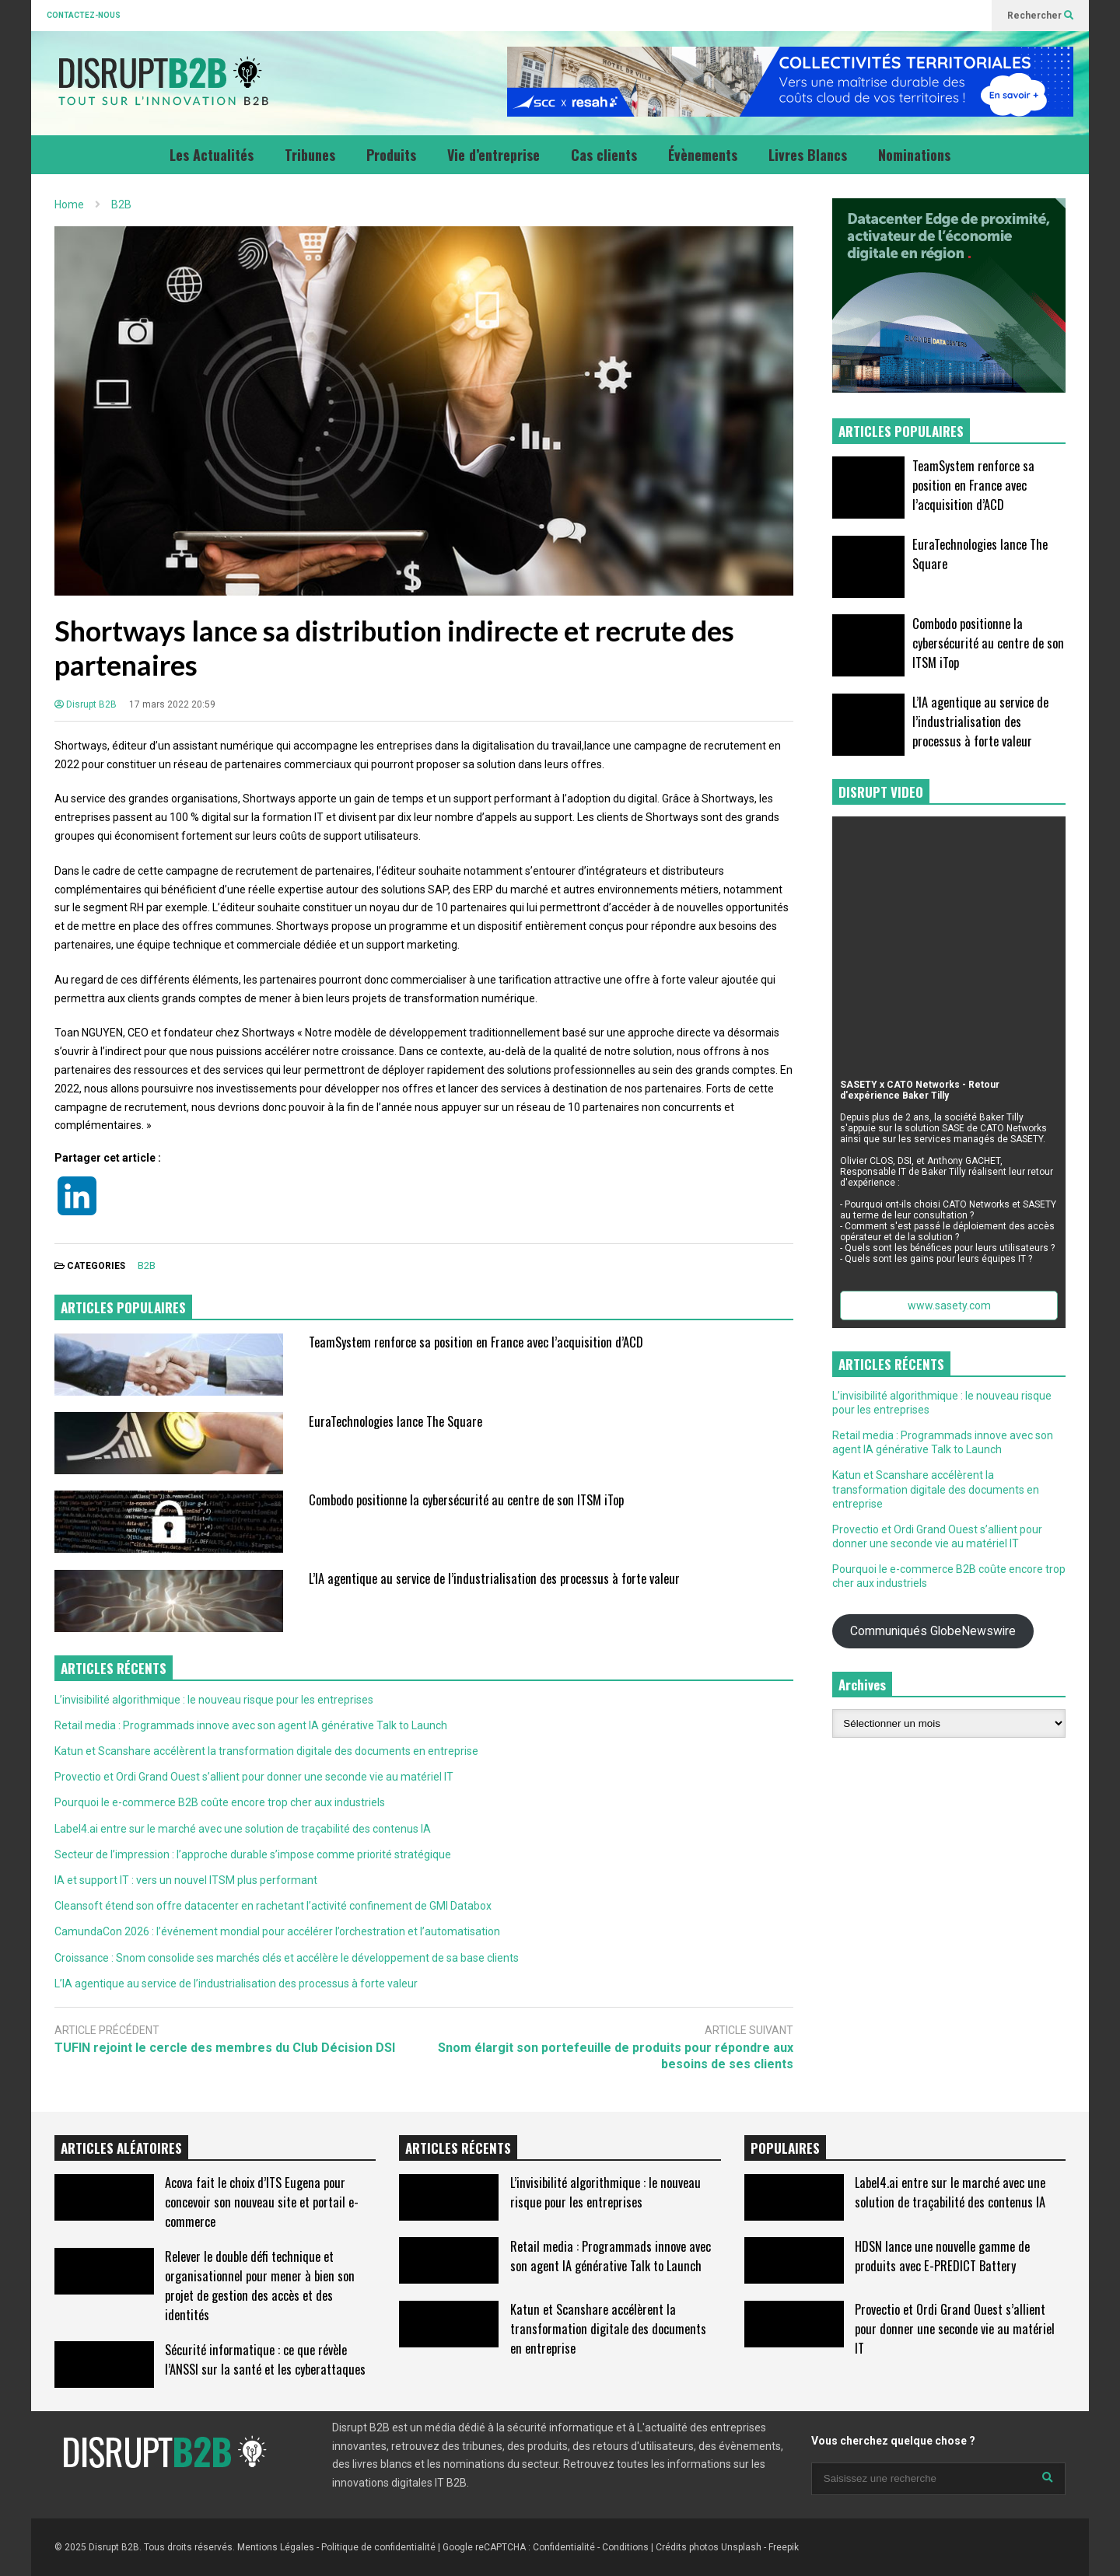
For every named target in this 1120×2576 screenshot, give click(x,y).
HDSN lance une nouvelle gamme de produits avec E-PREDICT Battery (942, 2255)
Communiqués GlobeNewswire (933, 1631)
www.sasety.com (949, 1305)
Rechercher (1040, 15)
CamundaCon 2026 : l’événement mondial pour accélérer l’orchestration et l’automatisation (277, 1931)
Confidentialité (564, 2547)
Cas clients (604, 155)
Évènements (702, 155)
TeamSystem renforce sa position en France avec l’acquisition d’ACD (476, 1341)
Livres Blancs (807, 155)
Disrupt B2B (85, 704)
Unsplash (741, 2547)
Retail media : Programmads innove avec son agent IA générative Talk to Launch (250, 1725)
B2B (147, 1265)
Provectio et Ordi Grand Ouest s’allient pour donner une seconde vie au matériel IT (253, 1776)
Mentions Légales (275, 2547)
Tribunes (310, 155)
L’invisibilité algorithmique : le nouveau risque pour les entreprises (213, 1699)
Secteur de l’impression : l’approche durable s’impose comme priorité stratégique (252, 1854)
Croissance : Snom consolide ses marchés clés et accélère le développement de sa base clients (286, 1958)
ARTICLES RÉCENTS (458, 2148)
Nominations (914, 155)
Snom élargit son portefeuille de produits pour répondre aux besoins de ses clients (615, 2055)
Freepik (783, 2547)
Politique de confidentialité (378, 2547)
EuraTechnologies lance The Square (395, 1421)
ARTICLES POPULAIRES (123, 1307)
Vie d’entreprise (493, 155)
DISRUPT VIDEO (880, 792)
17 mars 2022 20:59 (172, 704)
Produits (391, 155)
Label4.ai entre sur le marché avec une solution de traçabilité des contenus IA (242, 1829)
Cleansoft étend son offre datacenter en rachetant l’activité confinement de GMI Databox (273, 1906)
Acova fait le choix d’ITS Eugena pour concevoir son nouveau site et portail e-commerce (262, 2201)
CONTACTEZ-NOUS (84, 15)
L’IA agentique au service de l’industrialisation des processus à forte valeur (494, 1578)
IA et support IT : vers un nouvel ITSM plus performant (185, 1880)
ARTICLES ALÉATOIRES (121, 2148)
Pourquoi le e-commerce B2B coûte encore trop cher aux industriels (219, 1802)
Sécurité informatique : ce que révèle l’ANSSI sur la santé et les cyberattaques (265, 2359)
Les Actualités (212, 155)
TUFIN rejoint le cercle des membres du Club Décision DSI (224, 2047)
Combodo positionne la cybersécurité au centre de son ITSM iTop (466, 1499)
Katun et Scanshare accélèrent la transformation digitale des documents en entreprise (266, 1751)
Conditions (625, 2547)
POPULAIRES (785, 2148)
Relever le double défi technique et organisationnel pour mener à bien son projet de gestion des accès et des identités (260, 2285)
